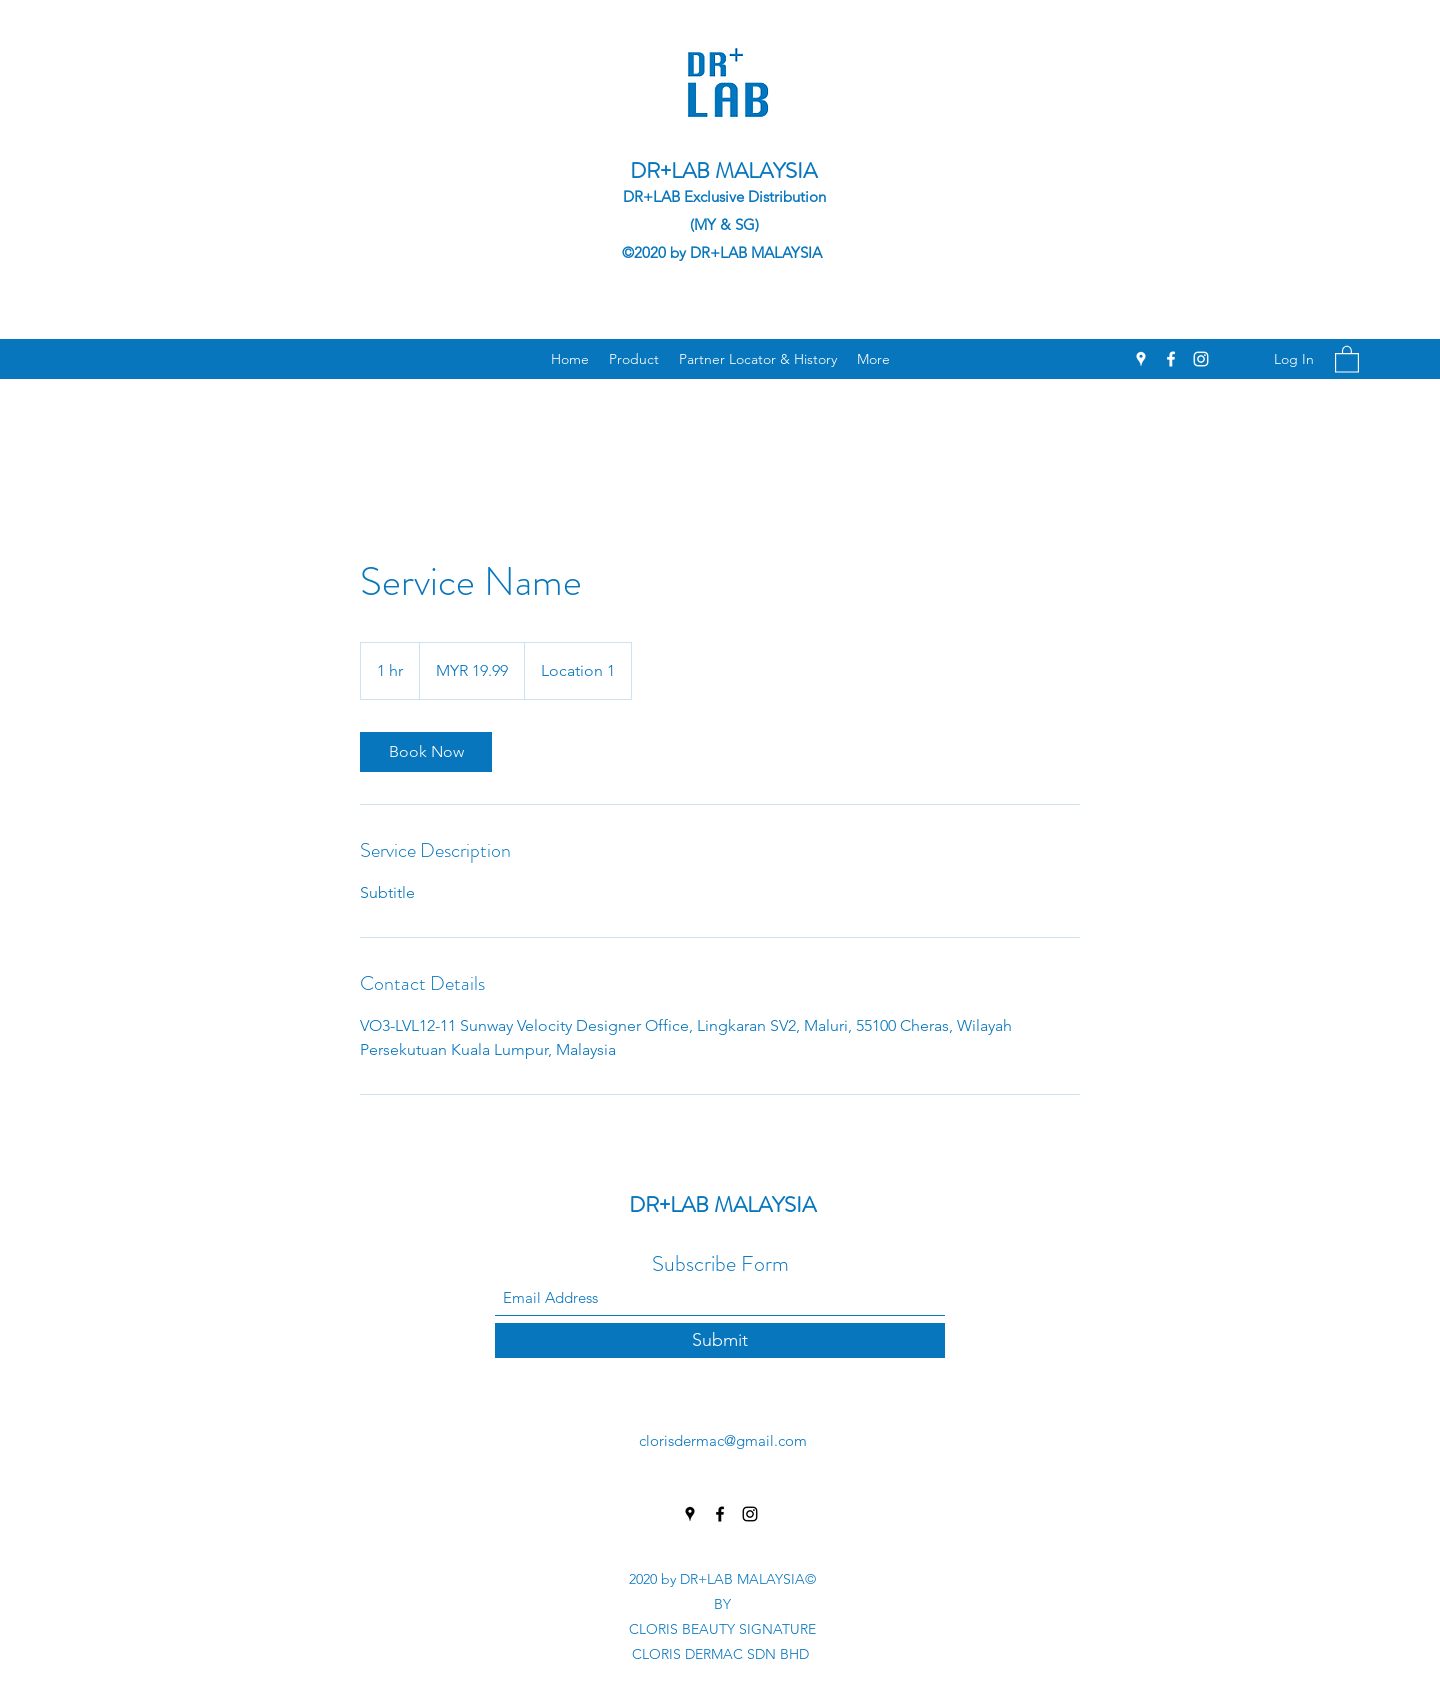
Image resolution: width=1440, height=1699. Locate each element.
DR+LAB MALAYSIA (723, 170)
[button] (1347, 358)
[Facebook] (1171, 359)
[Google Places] (1141, 359)
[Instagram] (1201, 359)
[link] (426, 752)
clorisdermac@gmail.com (723, 1440)
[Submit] (720, 1340)
